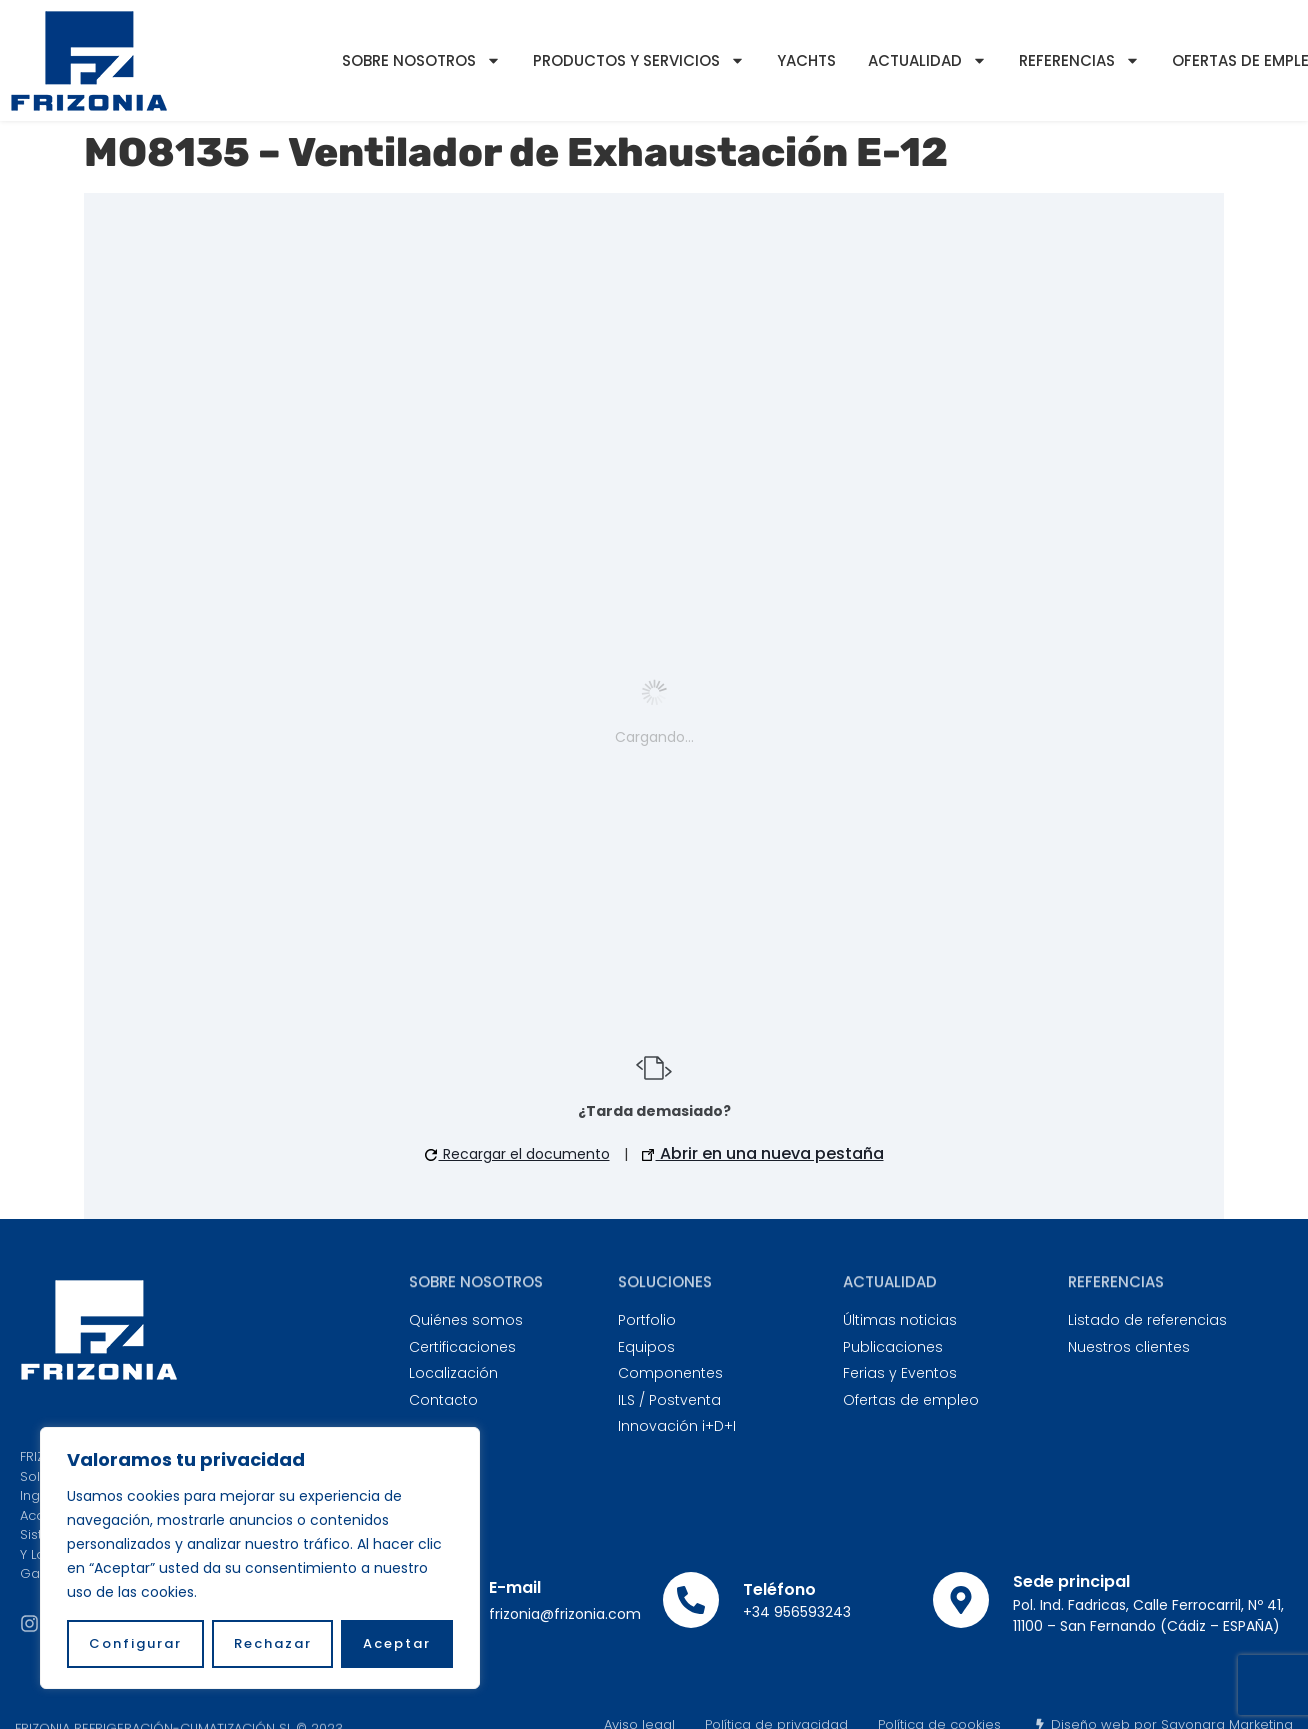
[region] (260, 1558)
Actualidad (927, 60)
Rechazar (273, 1643)
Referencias (1079, 60)
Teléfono (779, 1589)
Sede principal (1071, 1581)
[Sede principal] (961, 1600)
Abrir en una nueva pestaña (763, 1153)
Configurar (135, 1643)
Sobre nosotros (421, 60)
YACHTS (806, 60)
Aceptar (397, 1643)
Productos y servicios (639, 60)
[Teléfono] (691, 1600)
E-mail (515, 1587)
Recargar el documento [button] (517, 1154)
